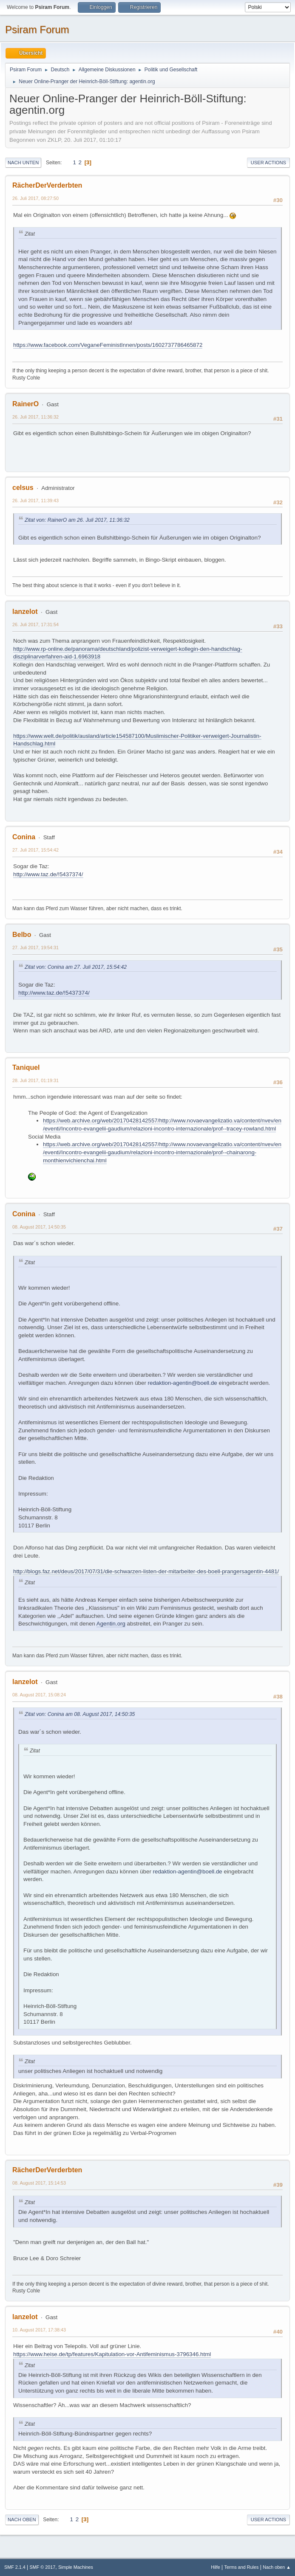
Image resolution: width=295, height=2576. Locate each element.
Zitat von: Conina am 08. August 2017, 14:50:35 (80, 1714)
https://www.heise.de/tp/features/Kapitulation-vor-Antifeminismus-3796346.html (112, 2354)
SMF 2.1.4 (15, 2567)
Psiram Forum (37, 29)
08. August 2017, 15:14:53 (39, 2182)
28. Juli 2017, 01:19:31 (35, 1080)
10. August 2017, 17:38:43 (39, 2329)
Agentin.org (110, 1623)
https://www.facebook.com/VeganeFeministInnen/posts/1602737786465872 (107, 345)
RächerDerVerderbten (47, 185)
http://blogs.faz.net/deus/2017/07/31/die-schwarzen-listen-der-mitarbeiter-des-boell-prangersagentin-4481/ (146, 1571)
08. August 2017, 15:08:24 (39, 1694)
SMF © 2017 (43, 2567)
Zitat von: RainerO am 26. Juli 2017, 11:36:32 (77, 520)
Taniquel (26, 1067)
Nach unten (23, 162)
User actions (268, 162)
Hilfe (215, 2567)
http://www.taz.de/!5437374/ (48, 874)
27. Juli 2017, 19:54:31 (35, 947)
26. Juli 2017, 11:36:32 (35, 416)
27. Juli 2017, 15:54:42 (35, 849)
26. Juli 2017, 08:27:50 (35, 198)
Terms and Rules (241, 2567)
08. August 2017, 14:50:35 (39, 1226)
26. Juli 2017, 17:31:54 (35, 624)
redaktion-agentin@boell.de (182, 1383)
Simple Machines (75, 2567)
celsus (23, 487)
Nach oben (22, 2519)
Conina (23, 837)
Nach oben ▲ (277, 2567)
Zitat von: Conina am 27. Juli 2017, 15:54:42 (76, 967)
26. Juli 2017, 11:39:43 (35, 500)
